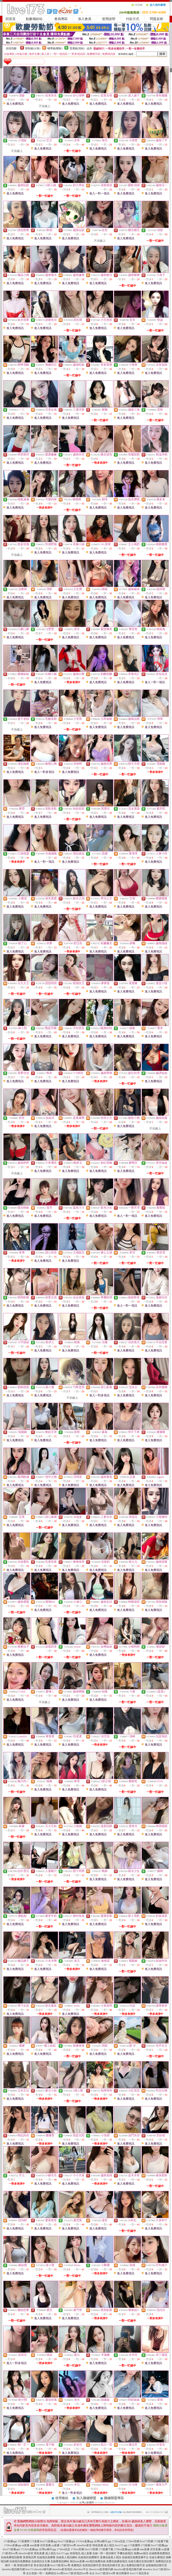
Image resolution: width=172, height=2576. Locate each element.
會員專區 (61, 19)
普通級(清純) (77, 48)
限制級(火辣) (32, 48)
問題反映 (156, 19)
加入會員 (84, 19)
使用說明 (108, 19)
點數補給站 (34, 19)
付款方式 (132, 19)
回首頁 (11, 19)
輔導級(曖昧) (55, 48)
